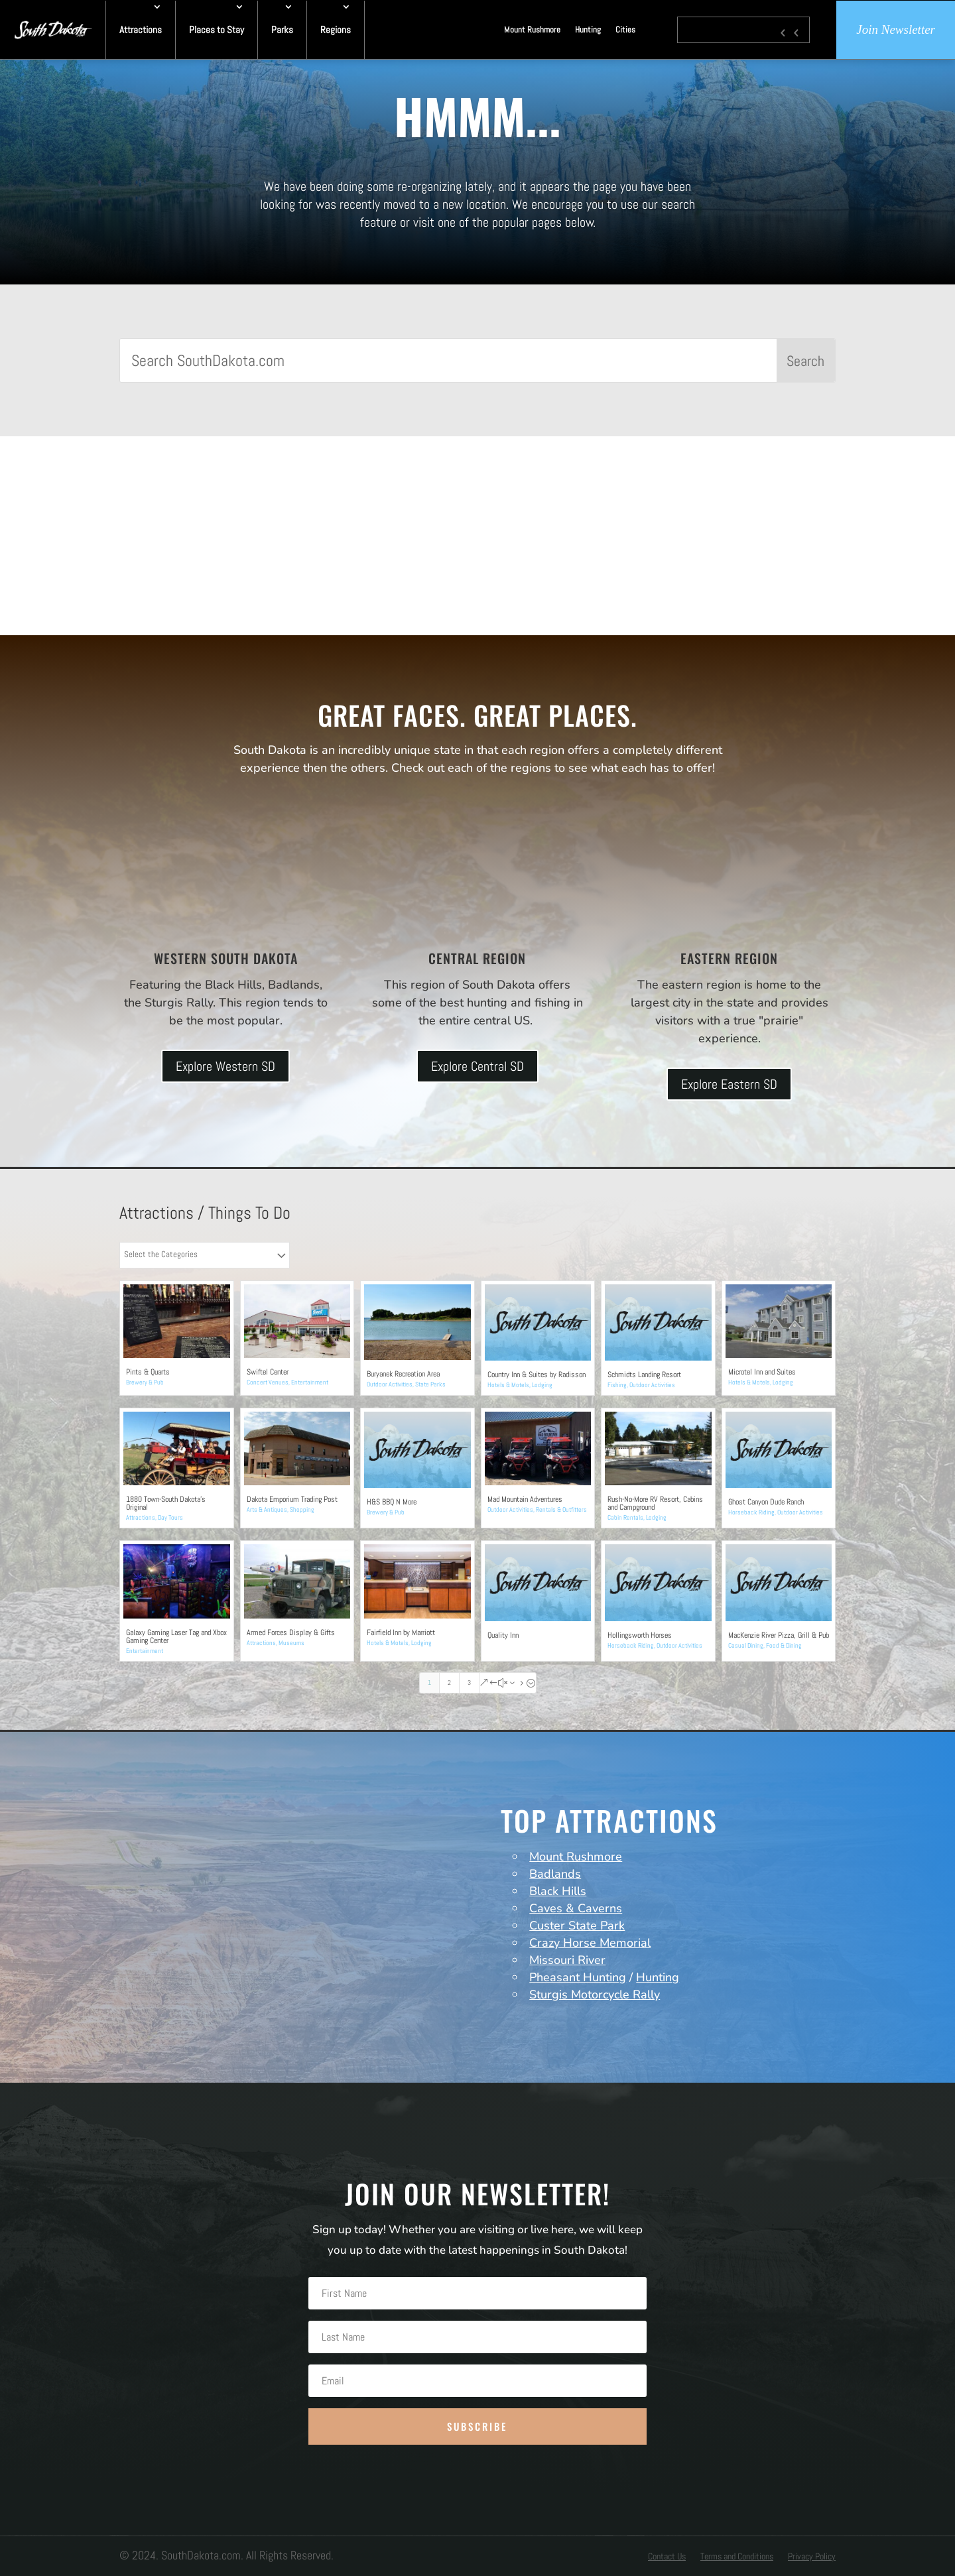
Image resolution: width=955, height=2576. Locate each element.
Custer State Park (577, 1925)
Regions (335, 29)
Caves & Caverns (575, 1908)
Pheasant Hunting (577, 1977)
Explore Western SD (225, 1066)
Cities (625, 29)
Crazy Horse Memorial (590, 1943)
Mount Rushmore (532, 29)
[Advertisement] (477, 536)
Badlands (555, 1874)
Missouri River (567, 1960)
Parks (282, 29)
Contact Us (667, 2556)
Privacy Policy (812, 2556)
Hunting (588, 29)
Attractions (140, 29)
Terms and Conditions (736, 2556)
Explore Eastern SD (729, 1084)
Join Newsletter (895, 29)
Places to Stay (216, 29)
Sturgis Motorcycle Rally (594, 1994)
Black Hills (557, 1891)
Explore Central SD (477, 1066)
